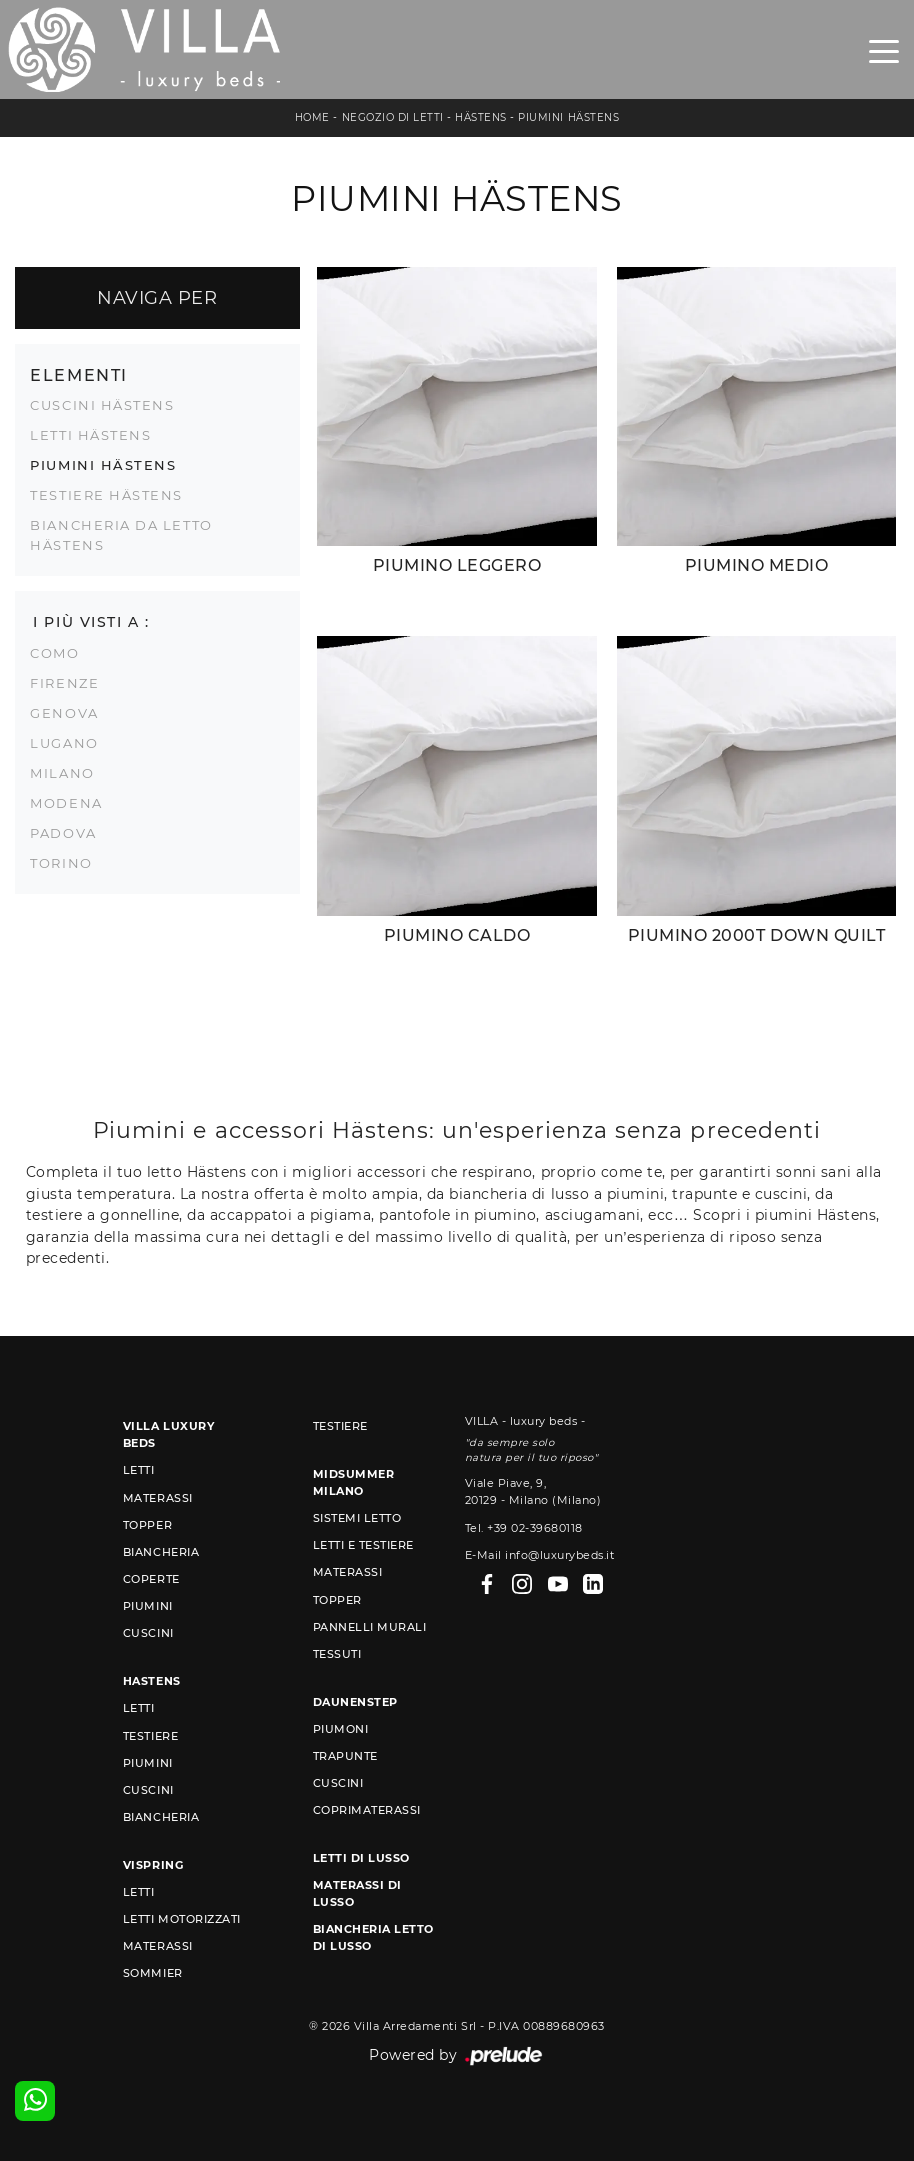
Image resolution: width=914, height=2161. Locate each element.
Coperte (151, 1579)
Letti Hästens (90, 435)
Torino (61, 863)
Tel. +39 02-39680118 (524, 1528)
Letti (139, 1470)
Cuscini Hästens (102, 405)
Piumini (148, 1606)
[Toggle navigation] (884, 50)
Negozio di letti (393, 117)
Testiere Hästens (106, 495)
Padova (63, 833)
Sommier (153, 1973)
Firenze (64, 683)
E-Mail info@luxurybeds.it (540, 1555)
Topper (147, 1525)
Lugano (64, 743)
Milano (62, 773)
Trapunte (345, 1756)
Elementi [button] (78, 375)
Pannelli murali (370, 1627)
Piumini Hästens (568, 117)
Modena (66, 803)
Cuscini (148, 1633)
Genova (64, 713)
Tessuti (337, 1654)
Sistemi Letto (357, 1518)
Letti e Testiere (363, 1545)
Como (54, 653)
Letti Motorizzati (182, 1919)
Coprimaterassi (367, 1810)
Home (312, 117)
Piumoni (341, 1729)
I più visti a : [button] (91, 622)
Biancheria (161, 1552)
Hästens (481, 117)
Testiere (150, 1736)
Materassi (158, 1498)
